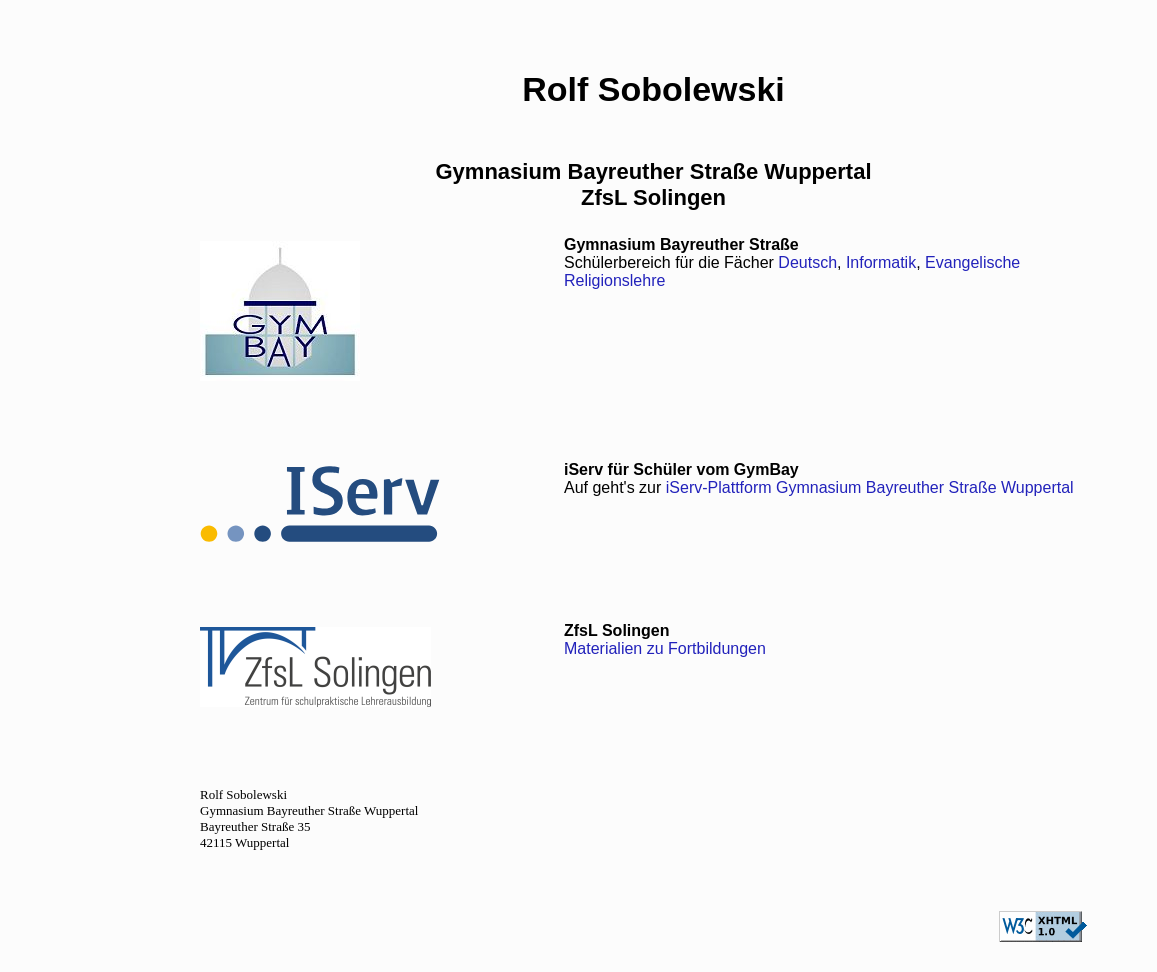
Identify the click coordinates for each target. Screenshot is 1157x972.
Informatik (881, 262)
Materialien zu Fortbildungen (665, 648)
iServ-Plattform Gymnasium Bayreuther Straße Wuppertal (870, 487)
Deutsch (807, 262)
